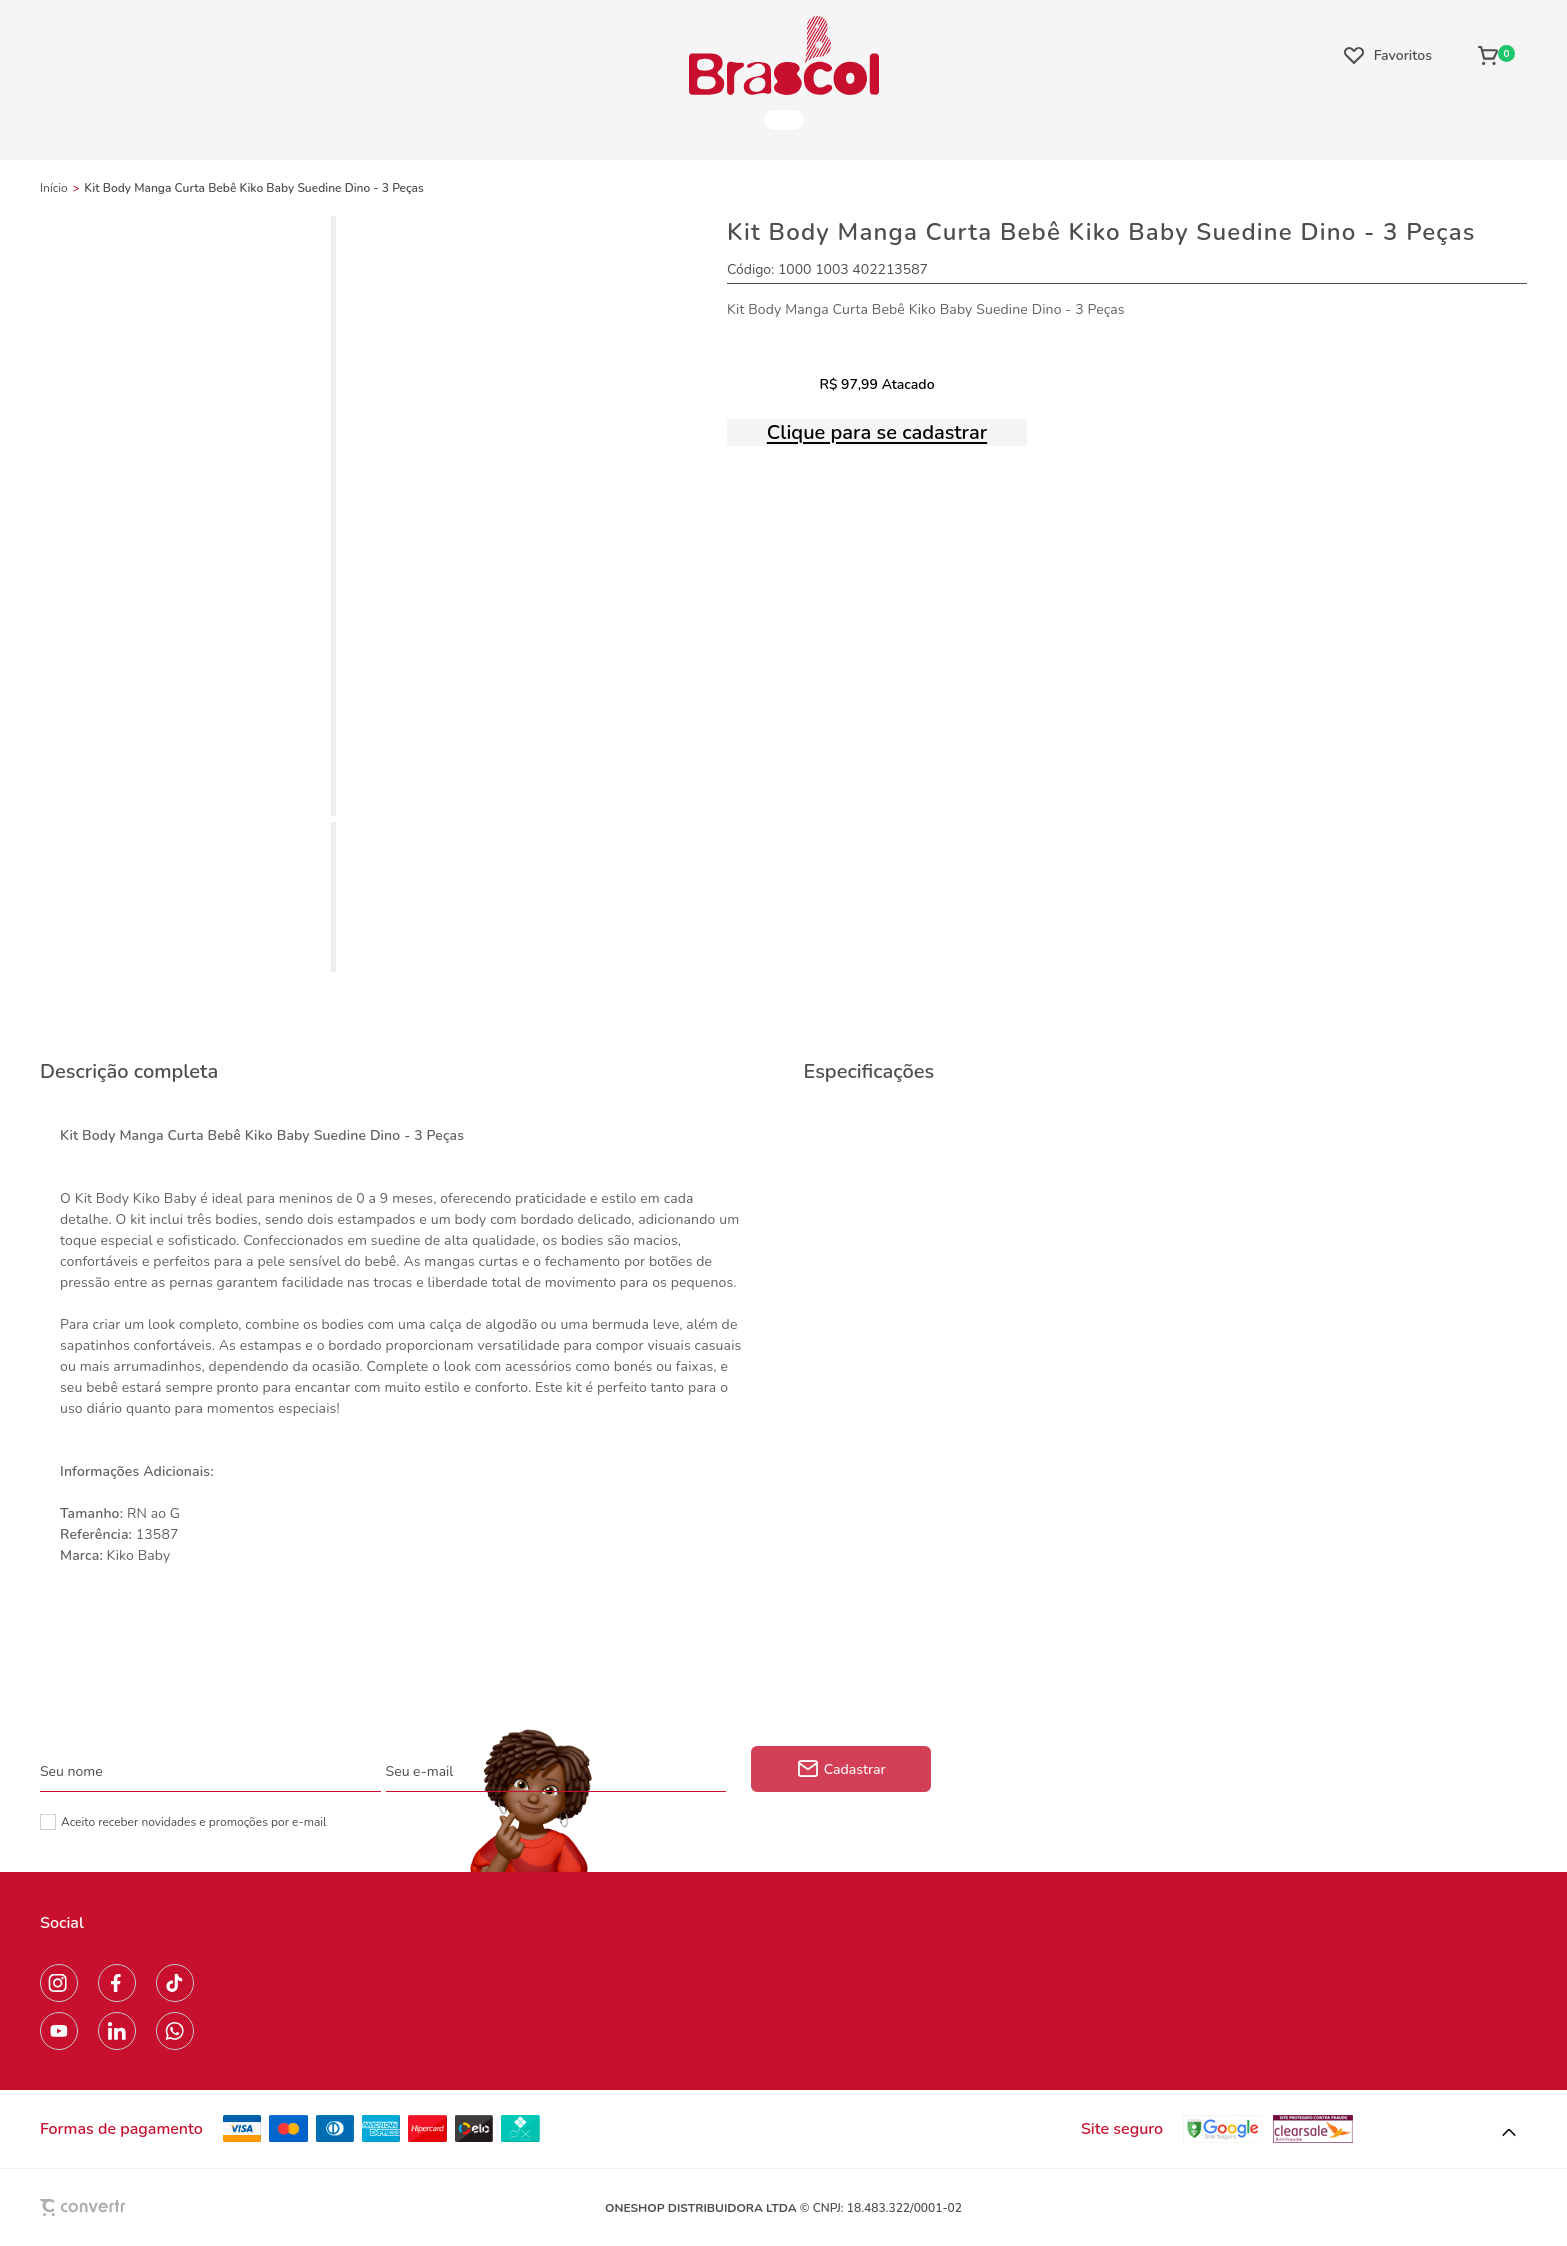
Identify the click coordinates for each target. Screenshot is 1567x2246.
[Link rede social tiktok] (175, 1983)
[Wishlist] (1388, 55)
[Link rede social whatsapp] (175, 2031)
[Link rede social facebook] (117, 1983)
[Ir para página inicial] (54, 188)
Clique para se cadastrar (877, 432)
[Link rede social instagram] (59, 1983)
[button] (1509, 2133)
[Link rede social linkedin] (117, 2031)
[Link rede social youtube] (59, 2031)
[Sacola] (1496, 55)
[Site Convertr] (129, 2207)
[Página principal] (784, 55)
